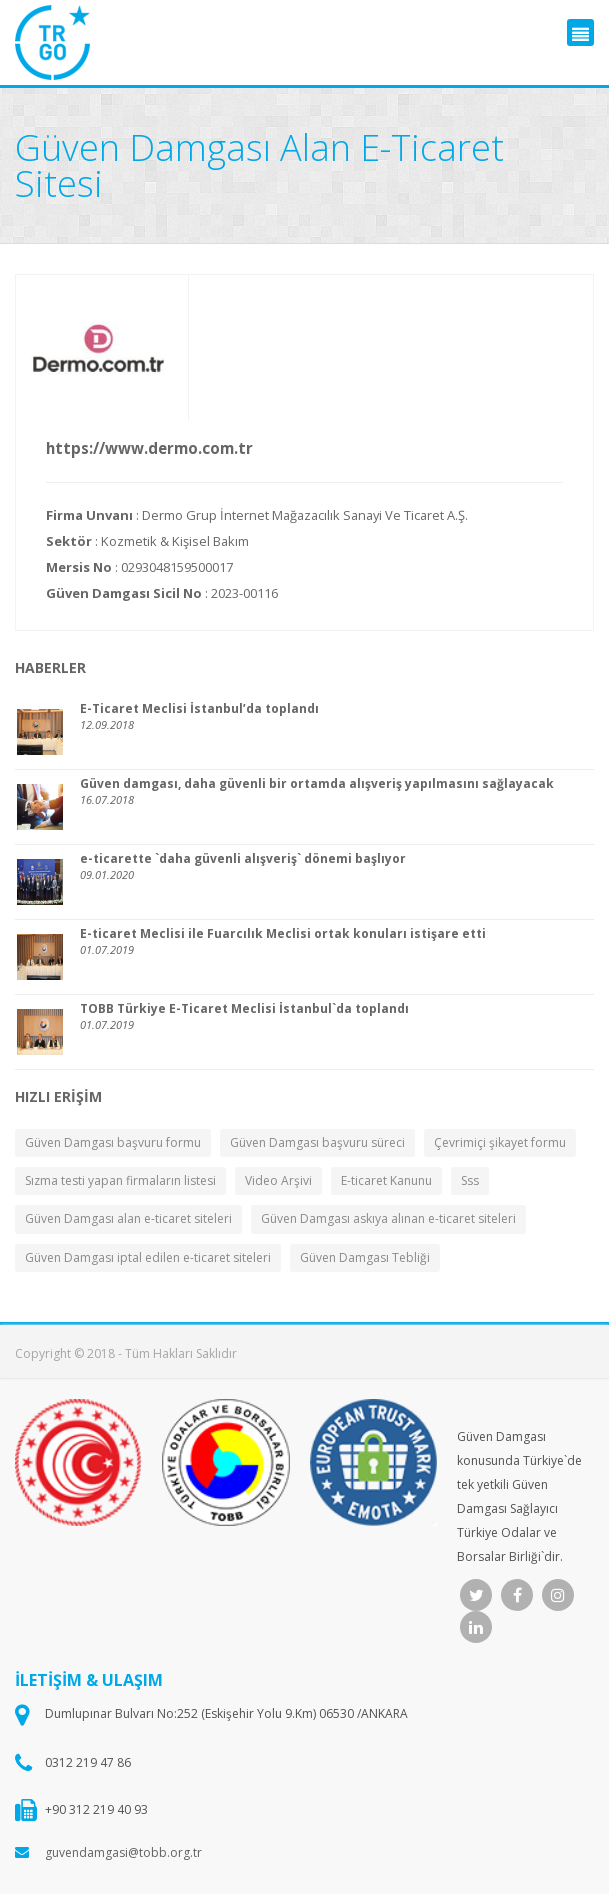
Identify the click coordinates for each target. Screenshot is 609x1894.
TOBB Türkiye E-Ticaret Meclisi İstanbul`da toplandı (244, 1009)
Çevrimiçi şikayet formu (500, 1142)
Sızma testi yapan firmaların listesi (120, 1180)
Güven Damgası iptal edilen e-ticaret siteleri (148, 1257)
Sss (470, 1180)
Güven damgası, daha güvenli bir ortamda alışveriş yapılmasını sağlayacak (317, 784)
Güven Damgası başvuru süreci (317, 1142)
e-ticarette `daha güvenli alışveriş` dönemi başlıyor (243, 859)
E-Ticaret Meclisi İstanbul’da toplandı (199, 709)
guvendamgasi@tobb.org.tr (123, 1852)
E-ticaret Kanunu (386, 1180)
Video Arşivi (278, 1180)
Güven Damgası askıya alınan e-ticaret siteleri (388, 1218)
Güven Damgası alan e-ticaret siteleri (128, 1218)
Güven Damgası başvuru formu (113, 1142)
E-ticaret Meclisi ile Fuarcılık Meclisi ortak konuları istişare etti (283, 934)
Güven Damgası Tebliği (365, 1257)
